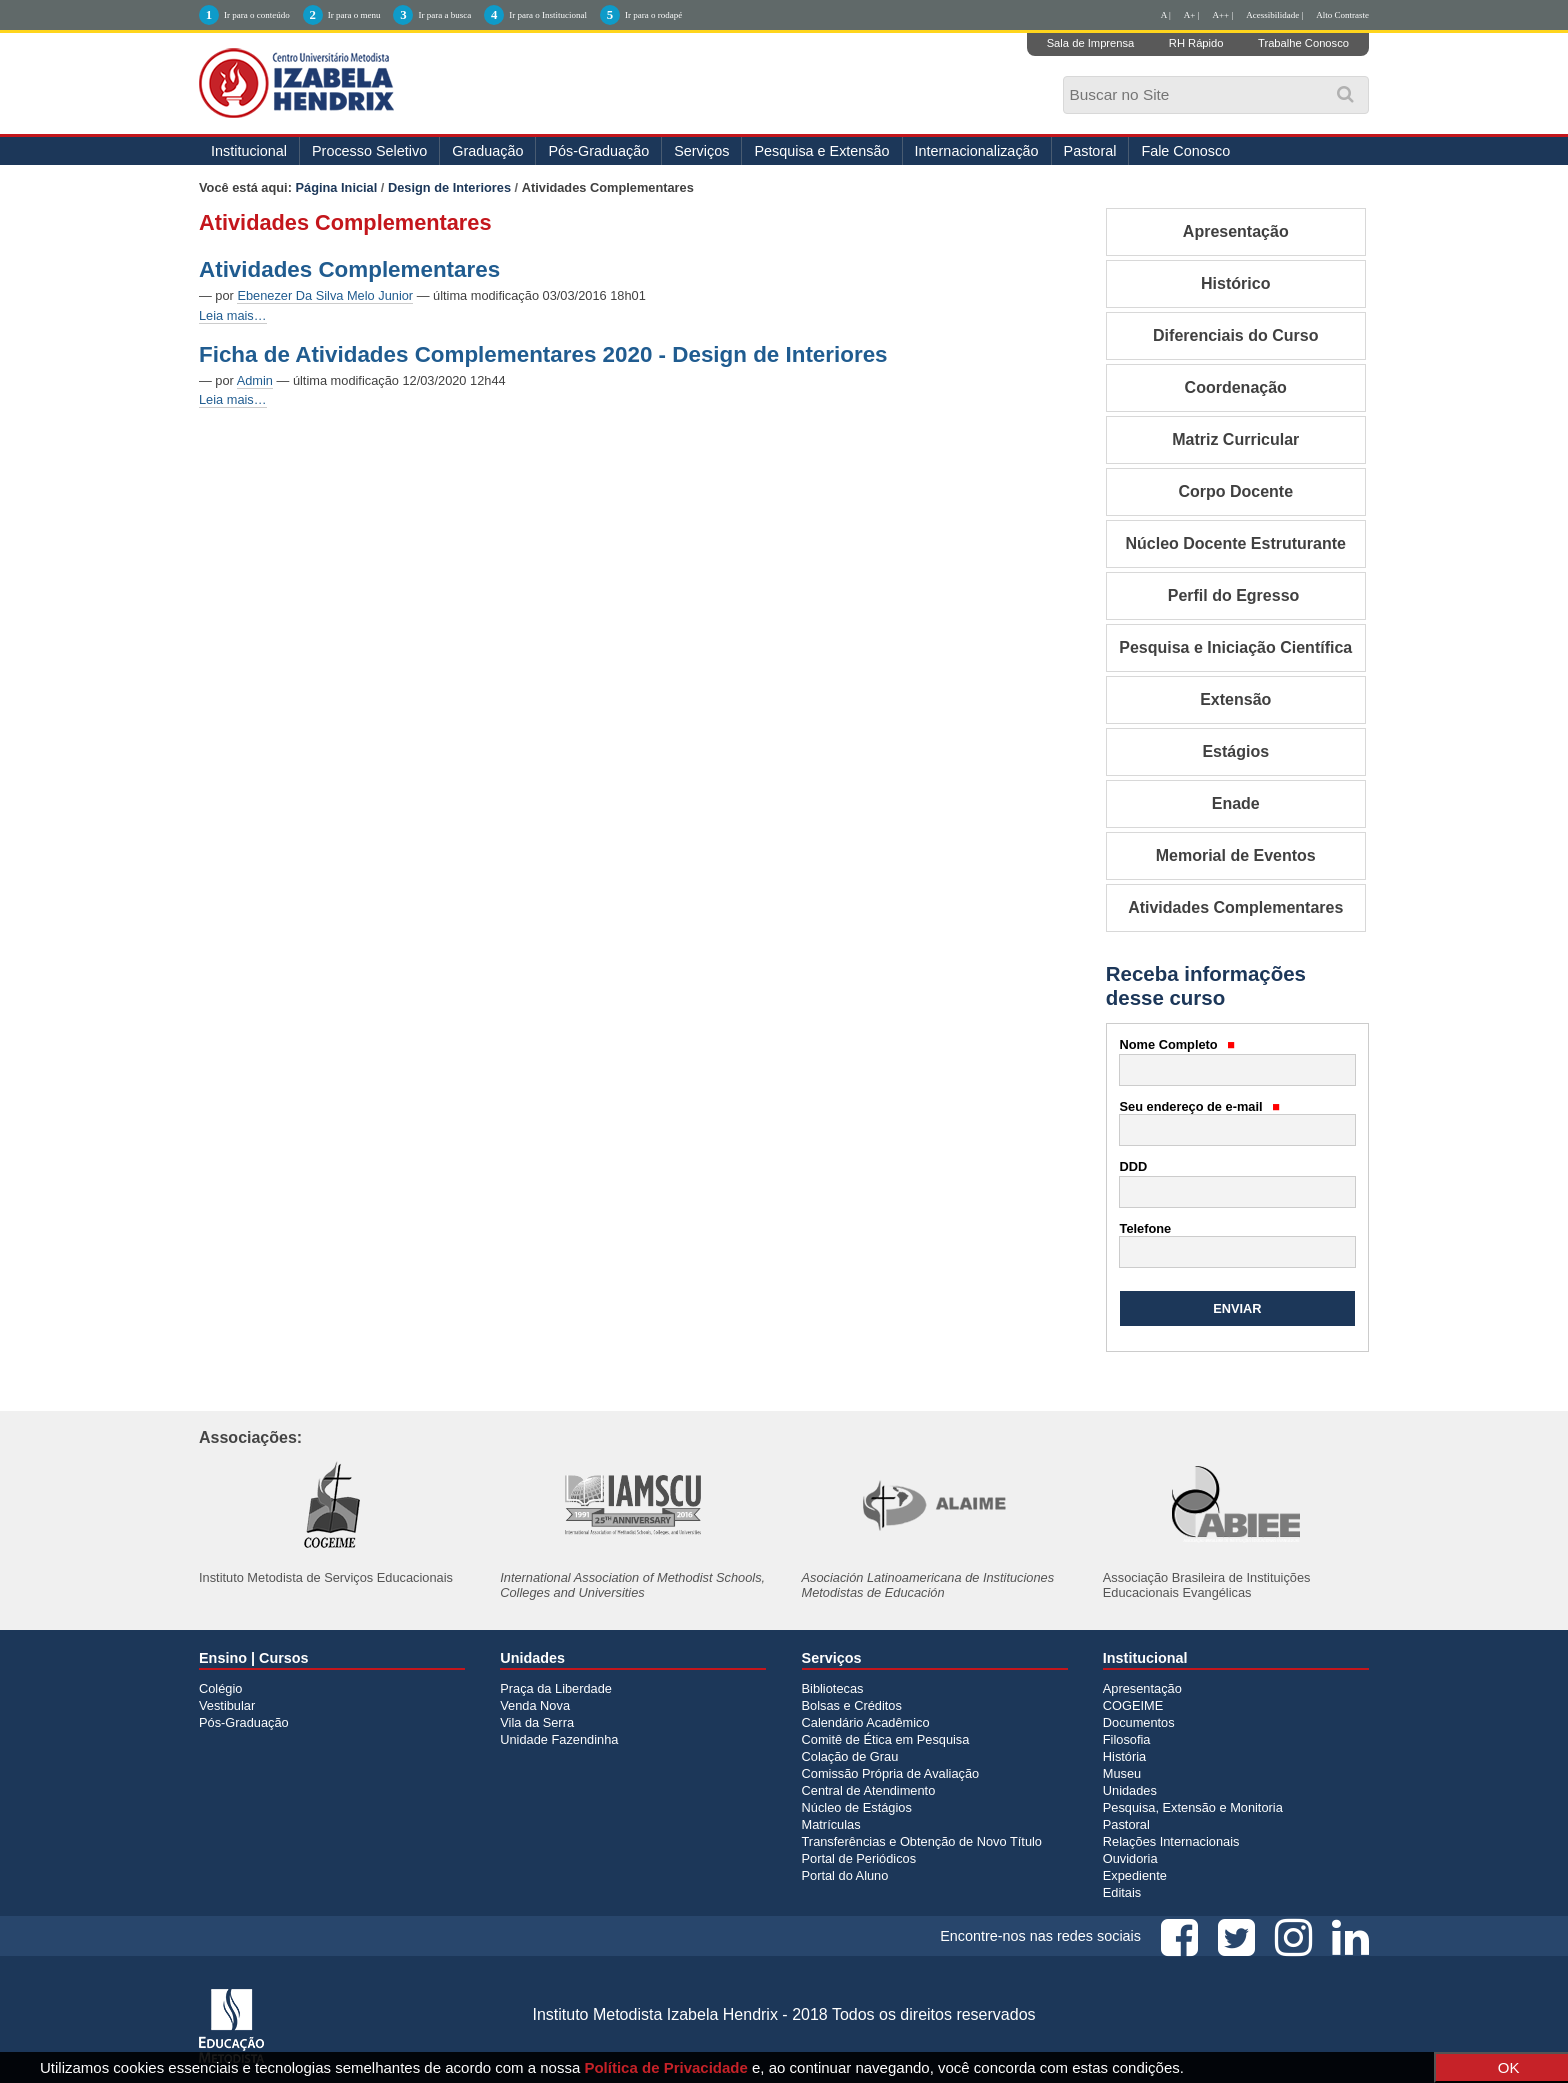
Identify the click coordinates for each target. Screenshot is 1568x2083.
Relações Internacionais (1171, 1841)
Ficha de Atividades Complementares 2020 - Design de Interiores (543, 354)
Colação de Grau (850, 1756)
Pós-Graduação (598, 151)
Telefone (1146, 1228)
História (1124, 1756)
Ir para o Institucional (548, 15)
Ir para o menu (354, 15)
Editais (1122, 1892)
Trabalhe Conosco (1303, 43)
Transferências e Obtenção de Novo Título (922, 1841)
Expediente (1135, 1875)
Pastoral (1090, 151)
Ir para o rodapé (653, 15)
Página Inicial (337, 187)
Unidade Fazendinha (559, 1739)
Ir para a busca (444, 15)
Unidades (1130, 1790)
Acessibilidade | (1274, 15)
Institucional (249, 151)
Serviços (701, 151)
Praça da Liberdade (556, 1688)
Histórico (1235, 283)
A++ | (1223, 15)
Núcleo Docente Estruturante (1236, 543)
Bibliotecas (833, 1688)
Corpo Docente (1235, 491)
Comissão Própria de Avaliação (891, 1773)
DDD (1134, 1166)
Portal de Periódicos (859, 1858)
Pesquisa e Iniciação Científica (1235, 647)
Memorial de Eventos (1236, 855)
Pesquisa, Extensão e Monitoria (1193, 1807)
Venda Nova (535, 1705)
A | (1166, 15)
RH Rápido (1196, 43)
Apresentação (1236, 231)
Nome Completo (1178, 1044)
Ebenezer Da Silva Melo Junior (325, 295)
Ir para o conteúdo (257, 15)
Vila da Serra (537, 1722)
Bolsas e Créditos (852, 1705)
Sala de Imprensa (1091, 43)
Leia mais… (233, 315)
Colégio (220, 1688)
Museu (1122, 1773)
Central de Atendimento (869, 1790)
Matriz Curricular (1235, 439)
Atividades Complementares (349, 269)
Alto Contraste (1342, 15)
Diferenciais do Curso (1235, 335)
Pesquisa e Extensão (821, 151)
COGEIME (1133, 1705)
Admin (255, 380)
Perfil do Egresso (1236, 595)
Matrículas (831, 1824)
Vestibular (227, 1705)
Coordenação (1236, 387)
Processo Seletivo (369, 151)
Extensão (1235, 699)
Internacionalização (977, 151)
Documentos (1139, 1722)
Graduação (487, 151)
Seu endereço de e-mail (1200, 1106)
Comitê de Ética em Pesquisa (886, 1739)
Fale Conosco (1185, 151)
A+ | (1192, 15)
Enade (1236, 803)
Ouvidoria (1130, 1858)
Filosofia (1127, 1739)
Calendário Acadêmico (866, 1722)
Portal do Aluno (845, 1875)
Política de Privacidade (665, 2067)
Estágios (1235, 751)
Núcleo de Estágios (857, 1807)
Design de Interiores (449, 187)
